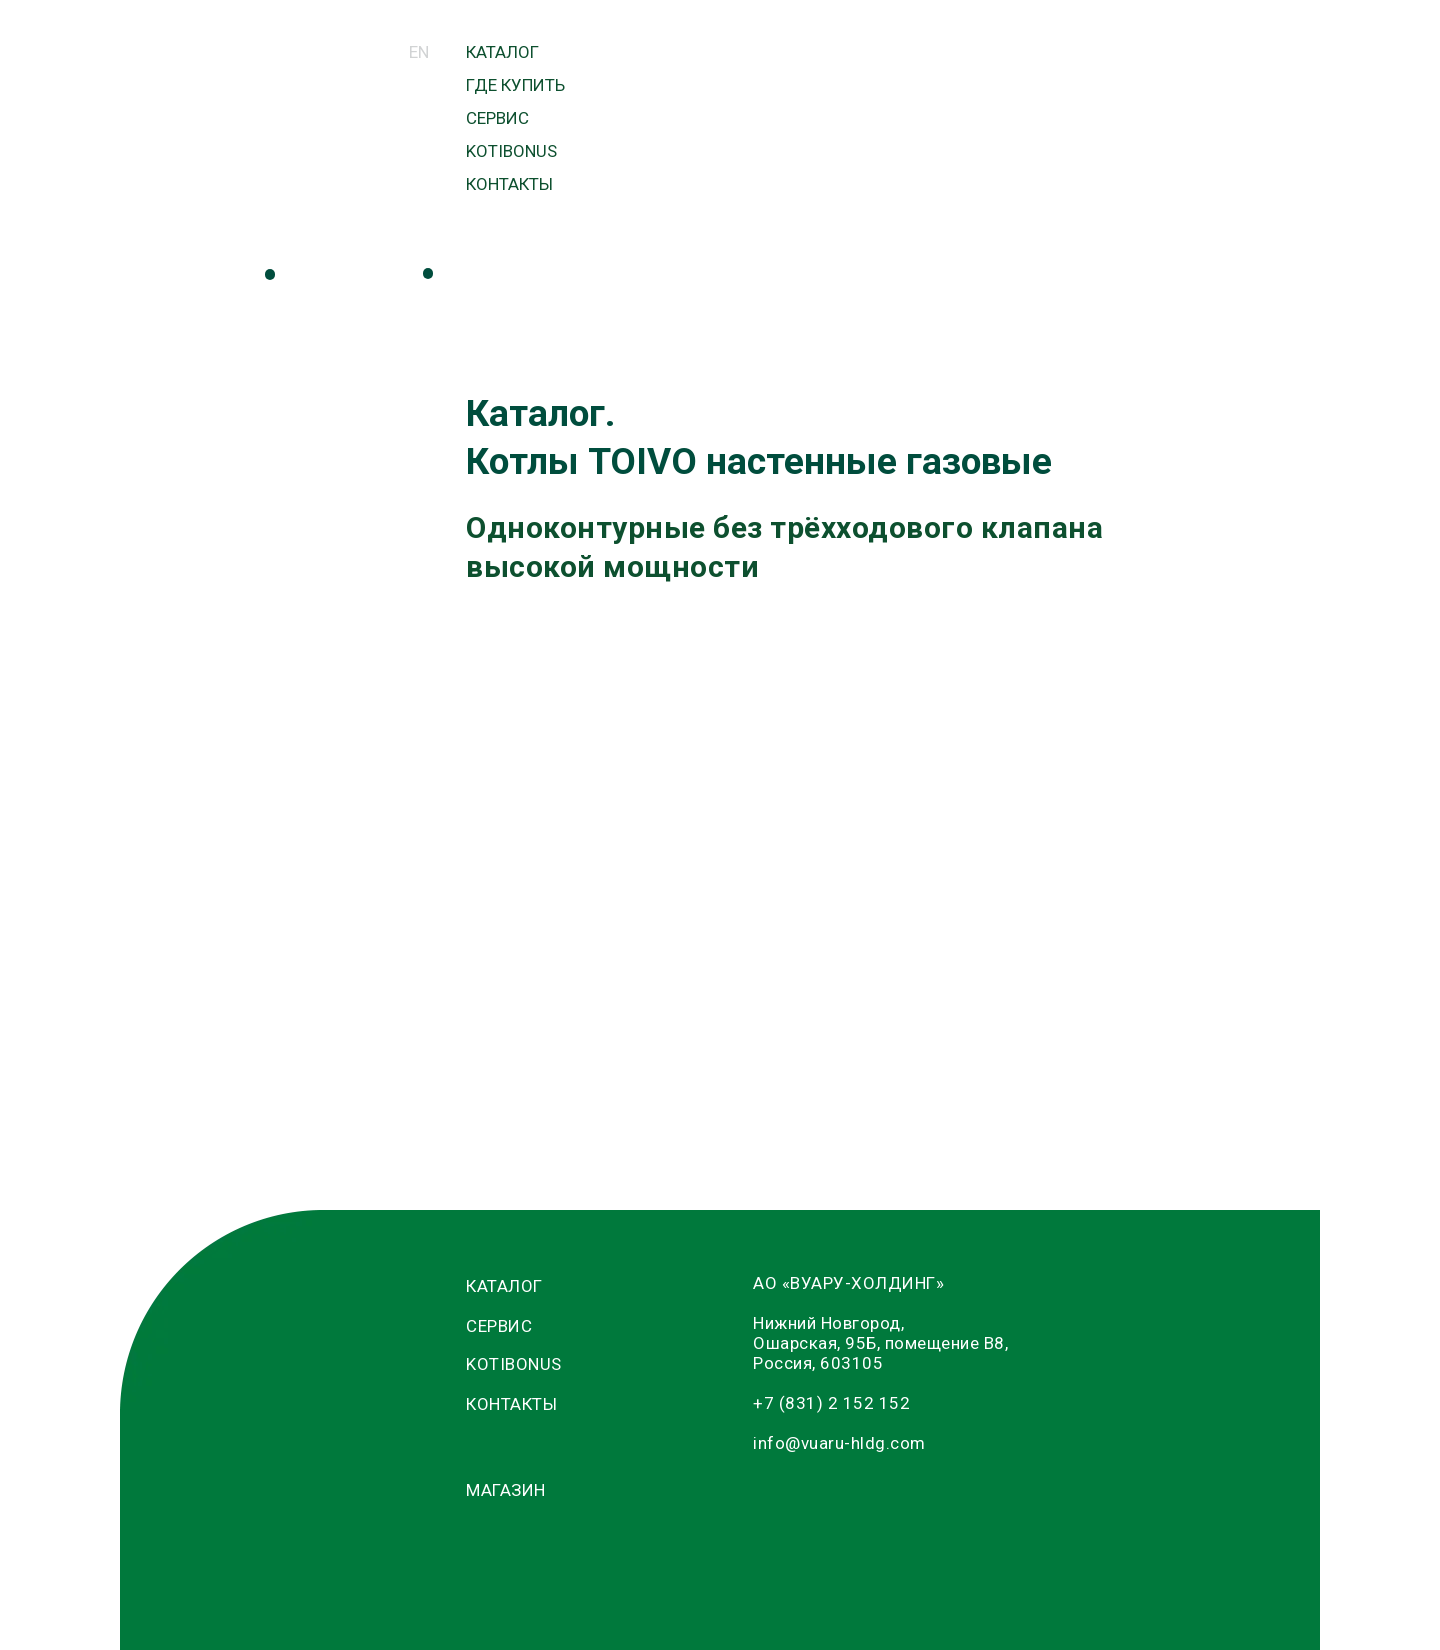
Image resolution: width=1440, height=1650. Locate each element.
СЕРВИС (497, 118)
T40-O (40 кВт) (817, 763)
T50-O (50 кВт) (817, 793)
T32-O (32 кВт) (817, 703)
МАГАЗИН (702, 174)
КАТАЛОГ (502, 52)
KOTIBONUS (511, 151)
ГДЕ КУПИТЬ (515, 85)
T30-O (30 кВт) (817, 674)
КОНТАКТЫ (509, 184)
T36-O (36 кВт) (817, 733)
